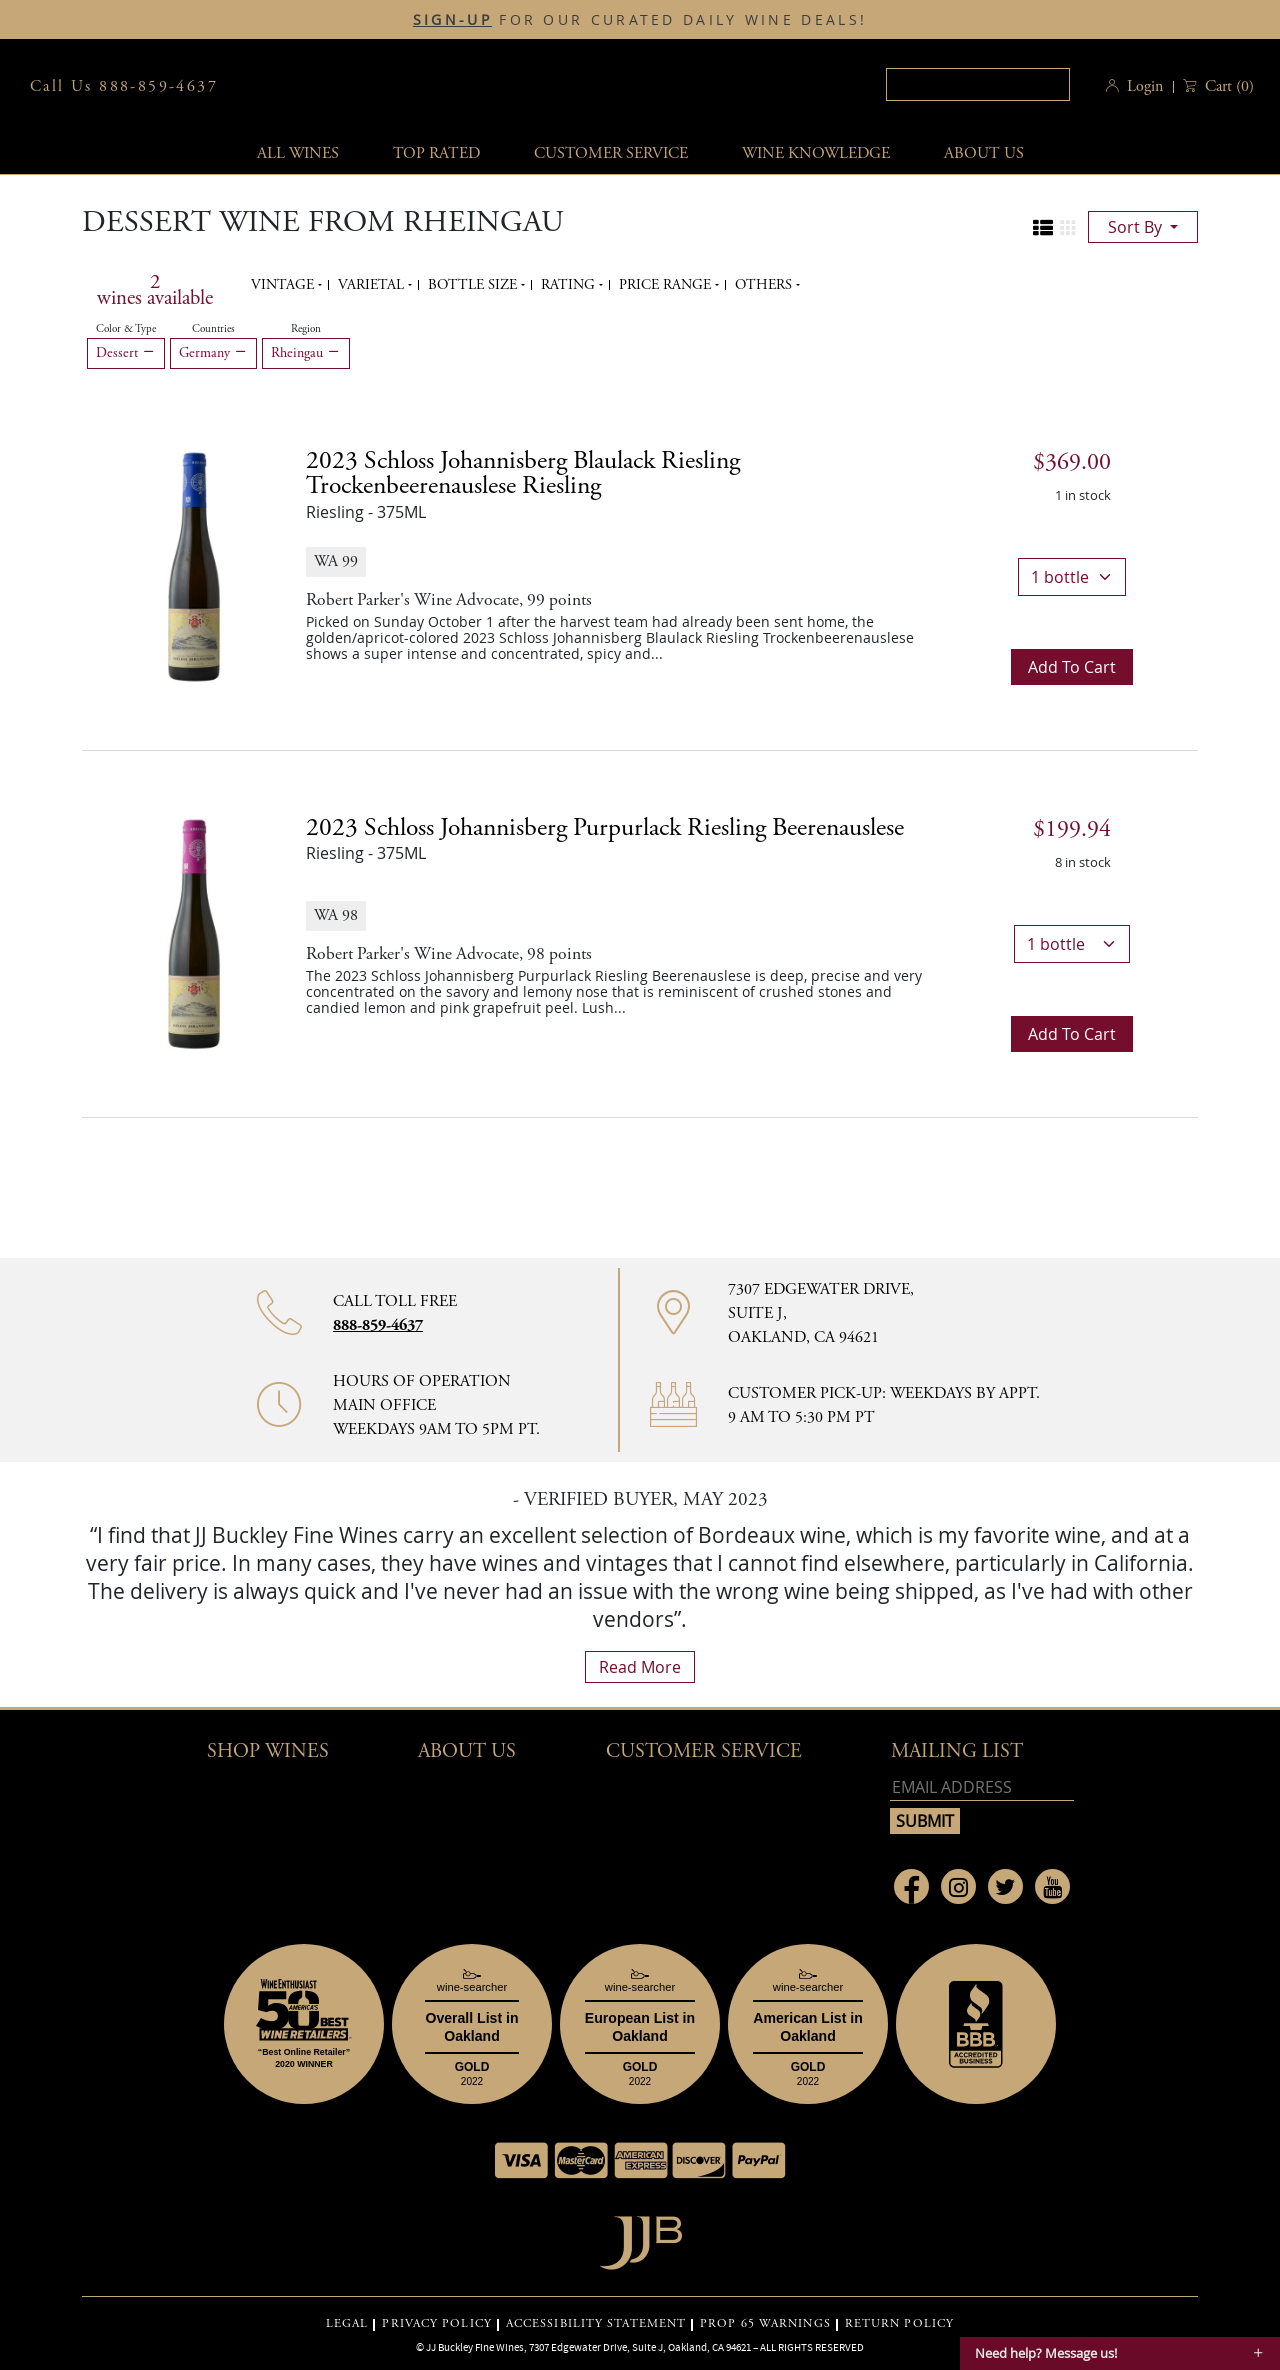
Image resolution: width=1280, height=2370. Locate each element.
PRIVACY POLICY (436, 2324)
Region (306, 329)
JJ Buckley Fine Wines (475, 2347)
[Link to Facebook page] (911, 1886)
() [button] (1227, 86)
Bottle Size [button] (474, 285)
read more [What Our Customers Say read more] (640, 1667)
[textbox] (978, 84)
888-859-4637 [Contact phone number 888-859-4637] (378, 1325)
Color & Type (126, 329)
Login (1145, 86)
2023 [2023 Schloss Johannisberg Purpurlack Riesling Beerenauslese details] (605, 828)
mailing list (957, 1751)
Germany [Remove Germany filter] (213, 353)
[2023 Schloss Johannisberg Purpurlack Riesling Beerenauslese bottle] (194, 932)
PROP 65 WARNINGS (765, 2324)
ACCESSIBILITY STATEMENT (596, 2324)
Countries (213, 329)
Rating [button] (570, 285)
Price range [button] (667, 285)
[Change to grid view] (1068, 228)
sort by (1137, 227)
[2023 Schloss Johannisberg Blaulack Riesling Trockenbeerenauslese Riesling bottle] (194, 565)
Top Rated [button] (436, 153)
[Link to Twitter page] (1005, 1886)
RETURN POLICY (899, 2324)
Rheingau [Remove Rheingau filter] (306, 353)
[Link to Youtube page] (1052, 1886)
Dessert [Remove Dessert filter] (126, 353)
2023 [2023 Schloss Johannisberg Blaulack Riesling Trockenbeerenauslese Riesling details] (523, 474)
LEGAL (347, 2324)
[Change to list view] (1043, 228)
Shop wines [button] (268, 1751)
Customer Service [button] (704, 1751)
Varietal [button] (373, 285)
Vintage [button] (284, 285)
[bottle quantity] (1072, 577)
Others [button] (765, 285)
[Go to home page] (640, 2237)
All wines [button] (298, 153)
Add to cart (1072, 667)
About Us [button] (984, 153)
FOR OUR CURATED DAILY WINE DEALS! (640, 20)
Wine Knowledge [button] (816, 153)
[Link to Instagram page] (958, 1886)
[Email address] (982, 1787)
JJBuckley (633, 86)
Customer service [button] (611, 153)
